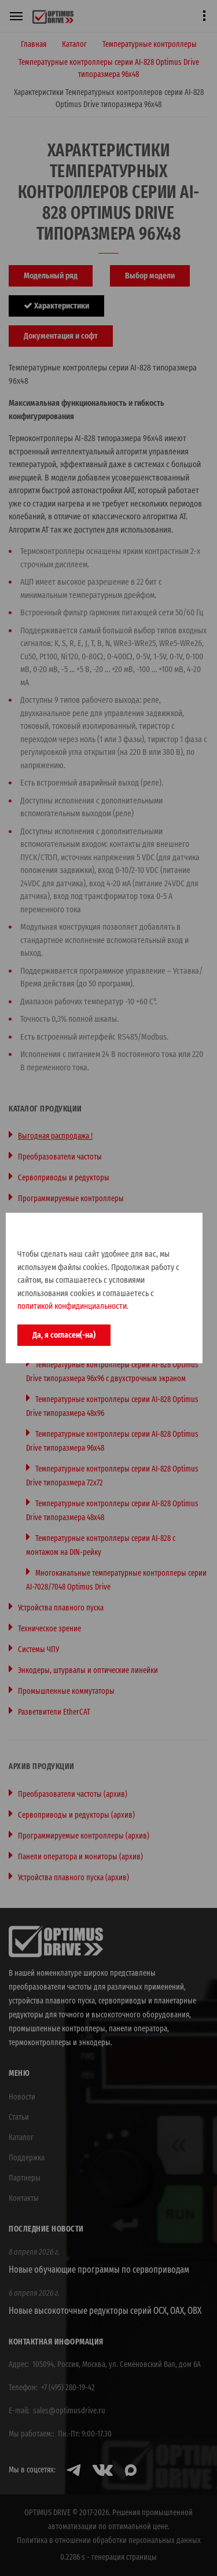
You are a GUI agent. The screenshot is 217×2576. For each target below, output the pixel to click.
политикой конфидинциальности (72, 1306)
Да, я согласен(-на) (63, 1335)
